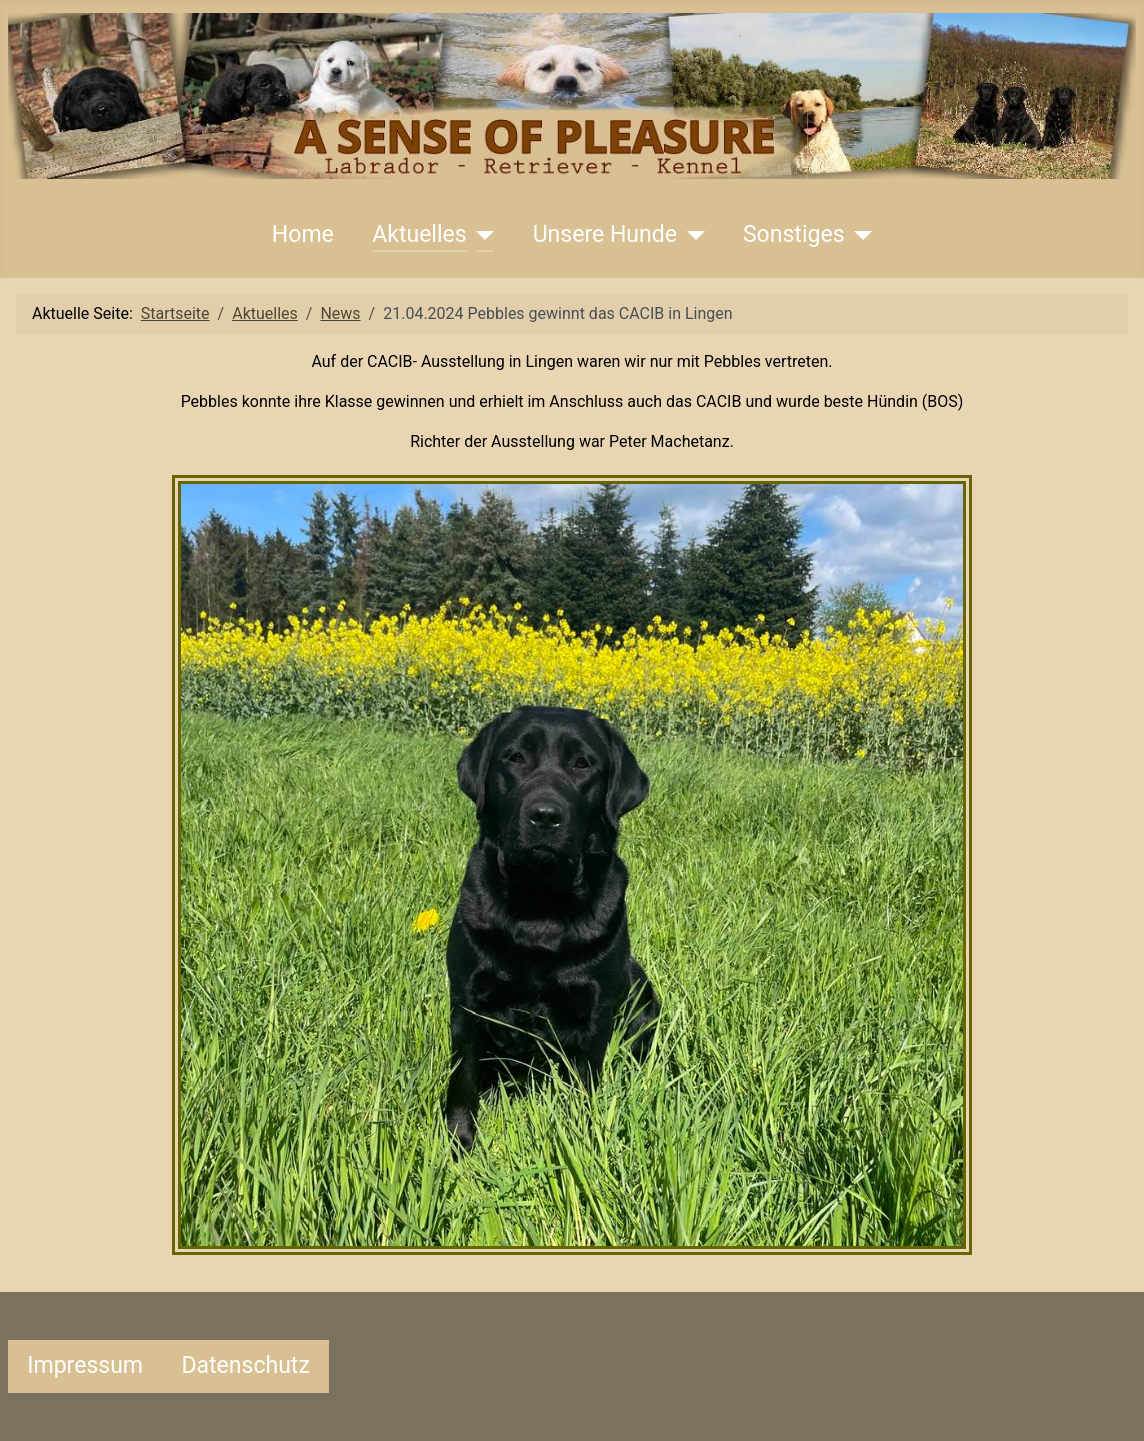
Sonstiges (794, 234)
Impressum (85, 1365)
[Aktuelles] (481, 235)
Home (303, 234)
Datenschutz (245, 1365)
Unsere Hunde (605, 234)
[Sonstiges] (859, 235)
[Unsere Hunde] (691, 235)
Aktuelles (419, 234)
